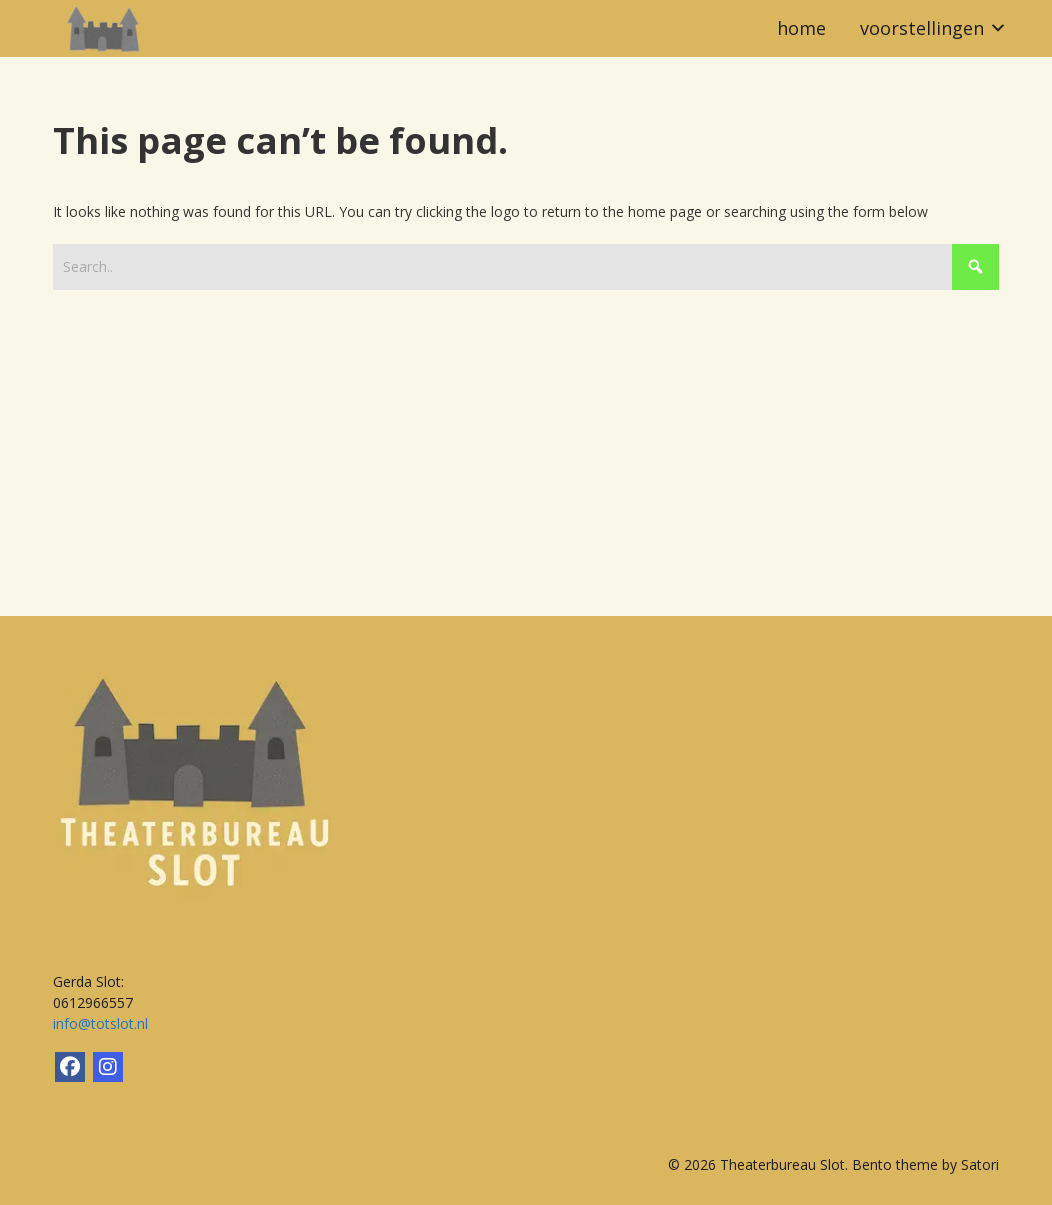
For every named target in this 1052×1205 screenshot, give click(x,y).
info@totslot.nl (100, 1023)
